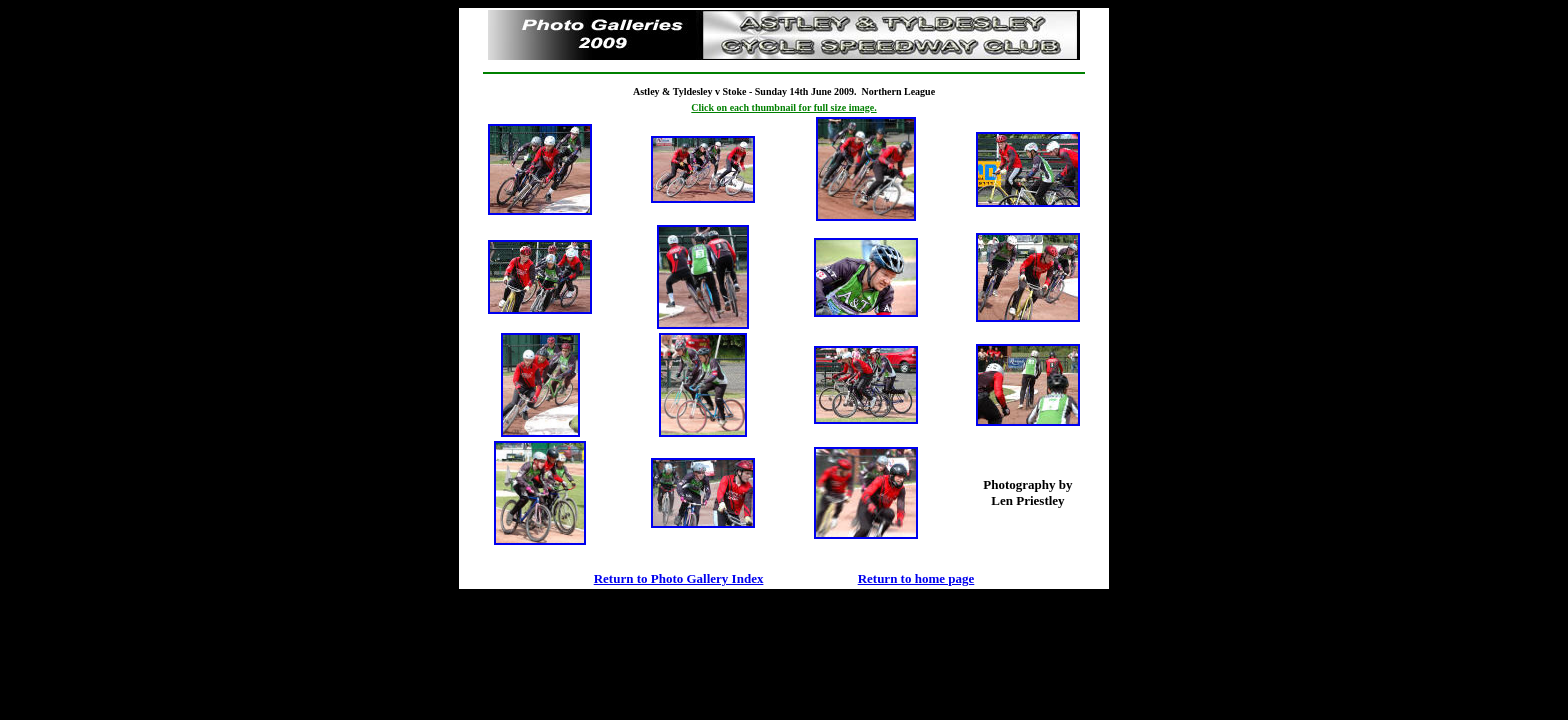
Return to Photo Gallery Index (679, 578)
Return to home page (916, 578)
